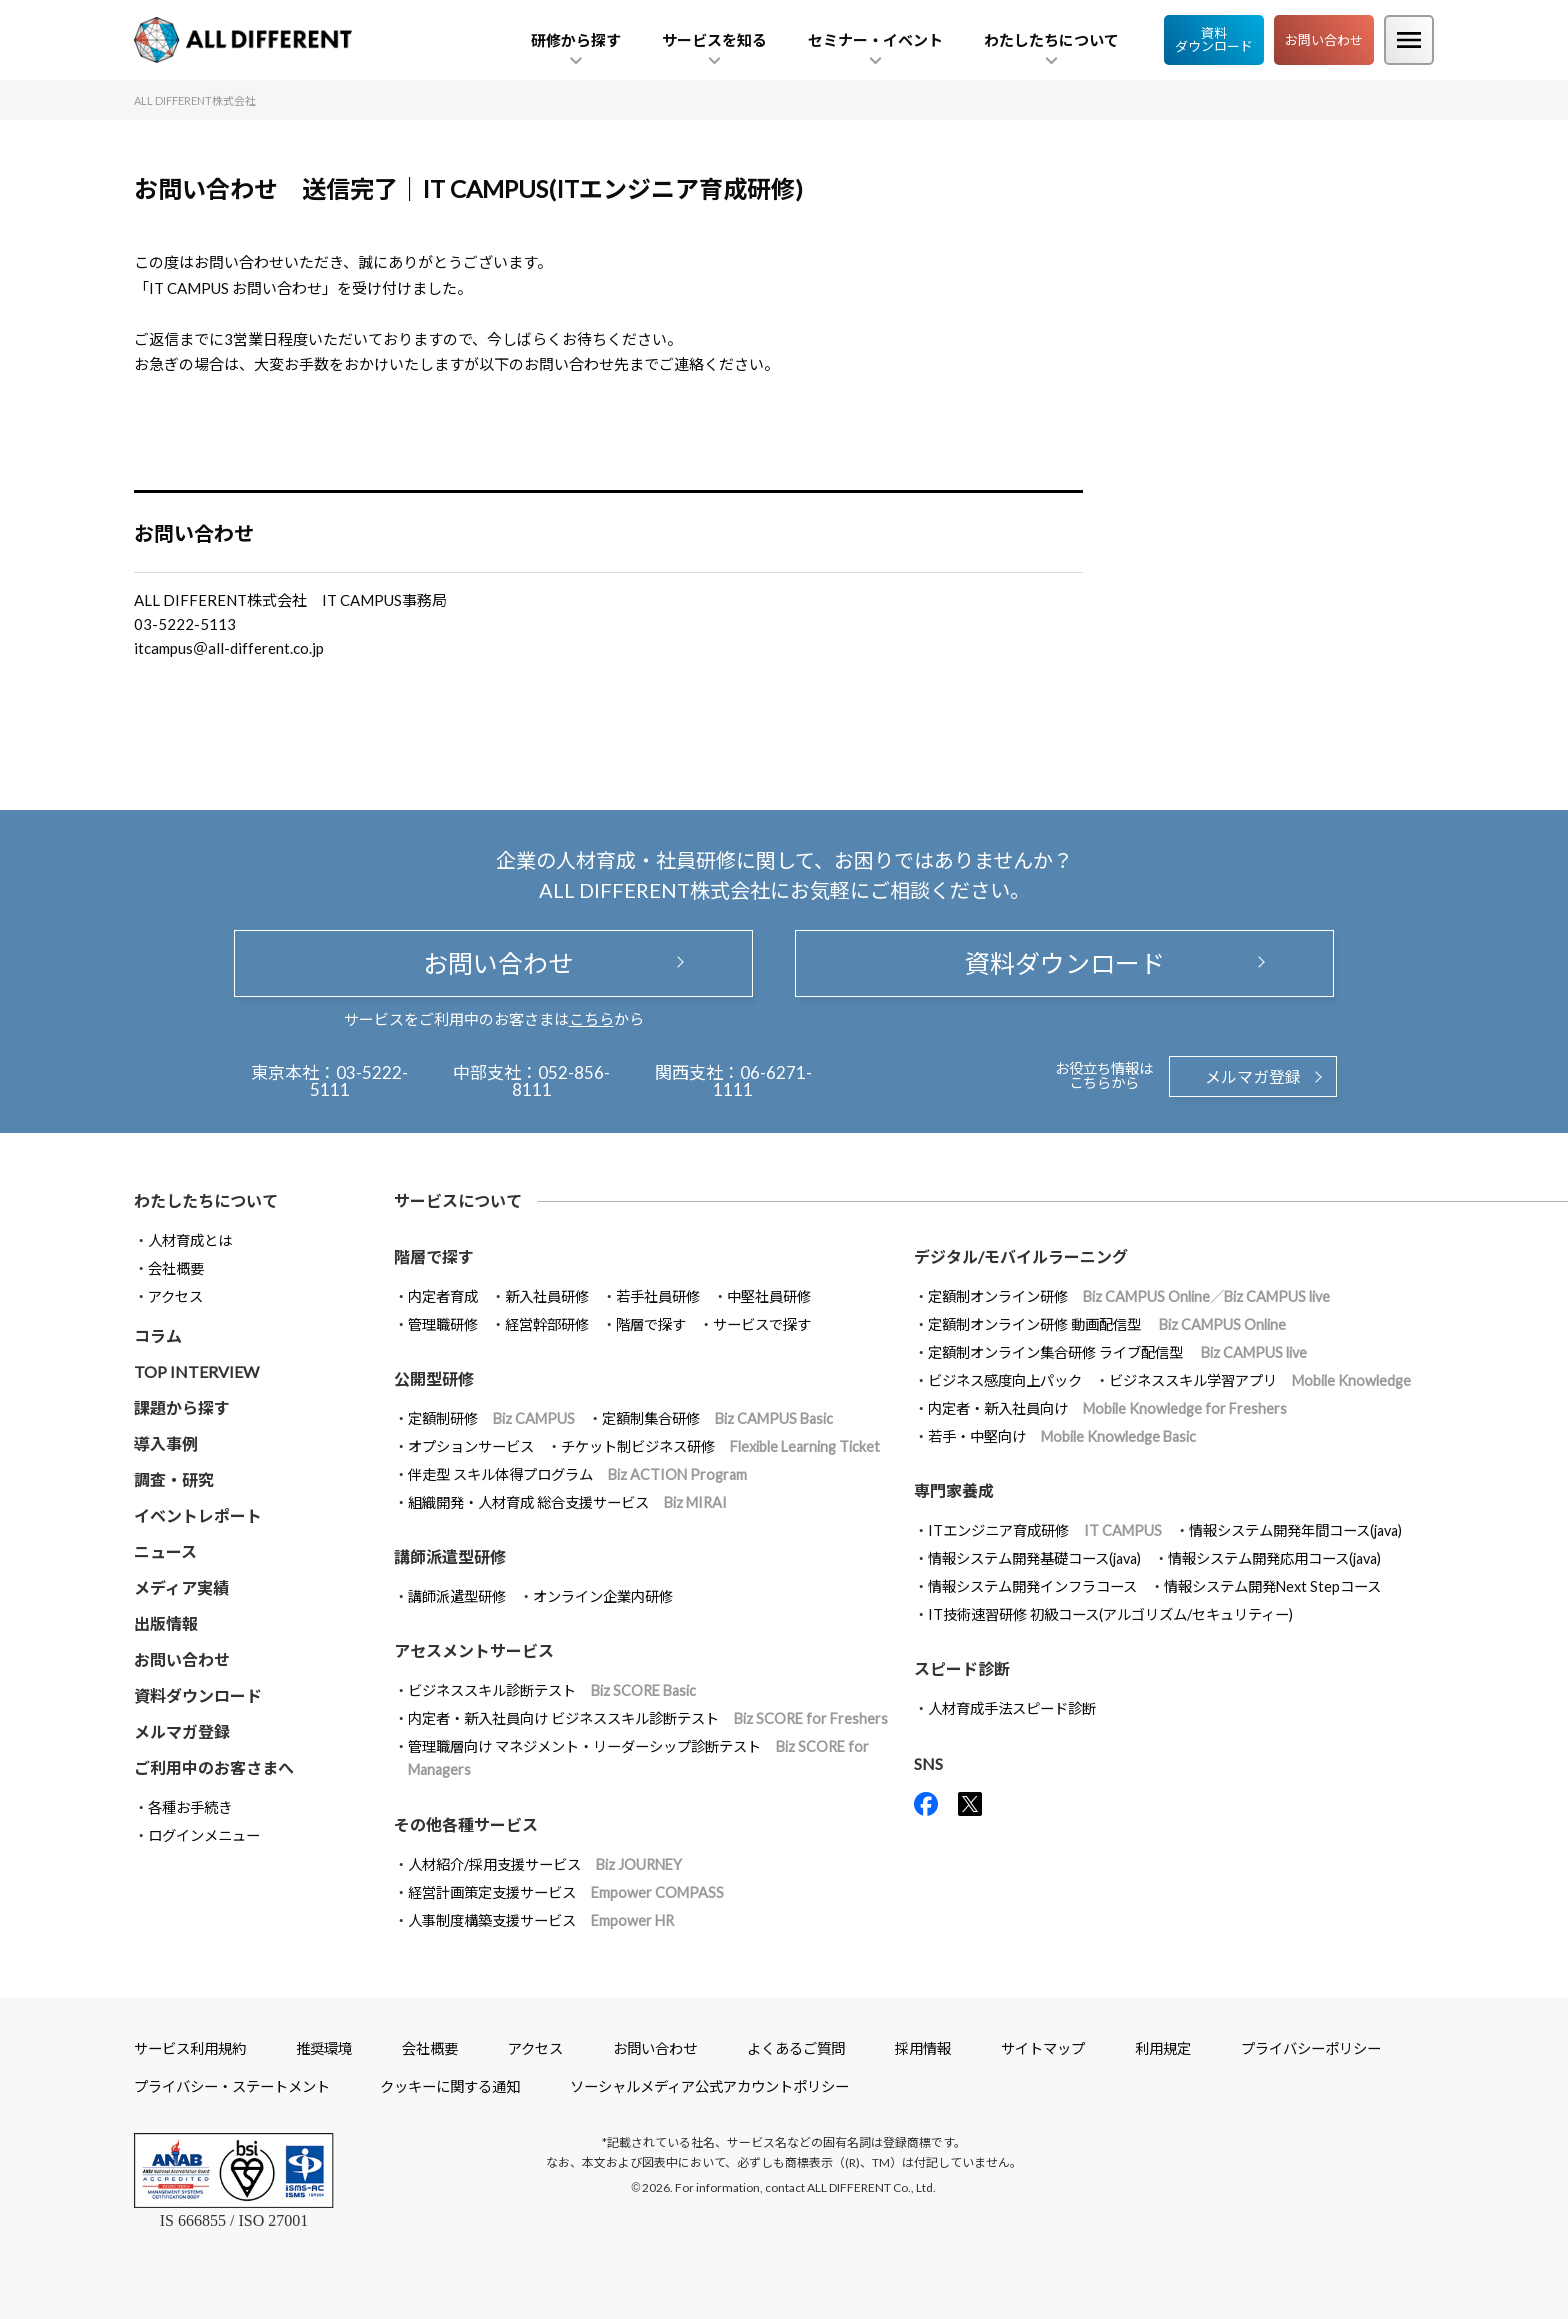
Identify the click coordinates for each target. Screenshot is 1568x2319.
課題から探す (182, 1407)
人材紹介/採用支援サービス (545, 1864)
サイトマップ (1043, 2048)
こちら (591, 1019)
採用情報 (923, 2048)
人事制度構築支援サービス (541, 1920)
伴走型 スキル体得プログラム (577, 1474)
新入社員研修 (547, 1296)
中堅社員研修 (769, 1296)
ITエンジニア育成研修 (1045, 1530)
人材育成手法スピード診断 (1012, 1708)
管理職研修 (443, 1324)
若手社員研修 (658, 1296)
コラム (158, 1335)
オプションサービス (471, 1446)
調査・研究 (174, 1479)
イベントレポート (198, 1515)
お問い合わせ (1324, 40)
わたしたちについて (206, 1200)
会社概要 (176, 1268)
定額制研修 (491, 1418)
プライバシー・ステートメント (232, 2086)
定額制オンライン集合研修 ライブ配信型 (1117, 1352)
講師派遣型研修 (457, 1596)
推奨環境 (324, 2048)
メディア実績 (181, 1587)
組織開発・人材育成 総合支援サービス (567, 1502)
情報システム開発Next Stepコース (1272, 1586)
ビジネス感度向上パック (1005, 1380)
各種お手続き (190, 1807)
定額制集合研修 (717, 1418)
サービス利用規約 (190, 2048)
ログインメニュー (204, 1835)
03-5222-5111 (359, 1081)
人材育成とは (190, 1240)
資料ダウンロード (1214, 39)
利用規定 (1163, 2048)
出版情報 (166, 1623)
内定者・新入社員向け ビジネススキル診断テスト (648, 1718)
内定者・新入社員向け (1107, 1408)
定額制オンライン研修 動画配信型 (1107, 1324)
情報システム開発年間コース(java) (1295, 1530)
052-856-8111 (561, 1081)
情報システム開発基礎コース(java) (1034, 1558)
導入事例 (166, 1443)
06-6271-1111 (762, 1081)
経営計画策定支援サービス (566, 1892)
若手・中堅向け (1062, 1436)
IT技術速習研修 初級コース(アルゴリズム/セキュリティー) (1110, 1614)
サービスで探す (762, 1324)
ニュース (165, 1551)
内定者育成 (443, 1296)
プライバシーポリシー (1311, 2048)
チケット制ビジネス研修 (720, 1446)
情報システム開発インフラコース (1032, 1586)
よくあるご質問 (796, 2048)
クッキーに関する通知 (450, 2086)
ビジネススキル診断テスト (552, 1690)
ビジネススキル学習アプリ (1260, 1380)
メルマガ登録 (1253, 1076)
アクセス (175, 1296)
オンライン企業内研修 (603, 1596)
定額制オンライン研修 (1129, 1296)
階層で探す (651, 1324)
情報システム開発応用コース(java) (1274, 1558)
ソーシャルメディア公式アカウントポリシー (709, 2086)
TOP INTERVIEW (196, 1371)
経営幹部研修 (547, 1324)
